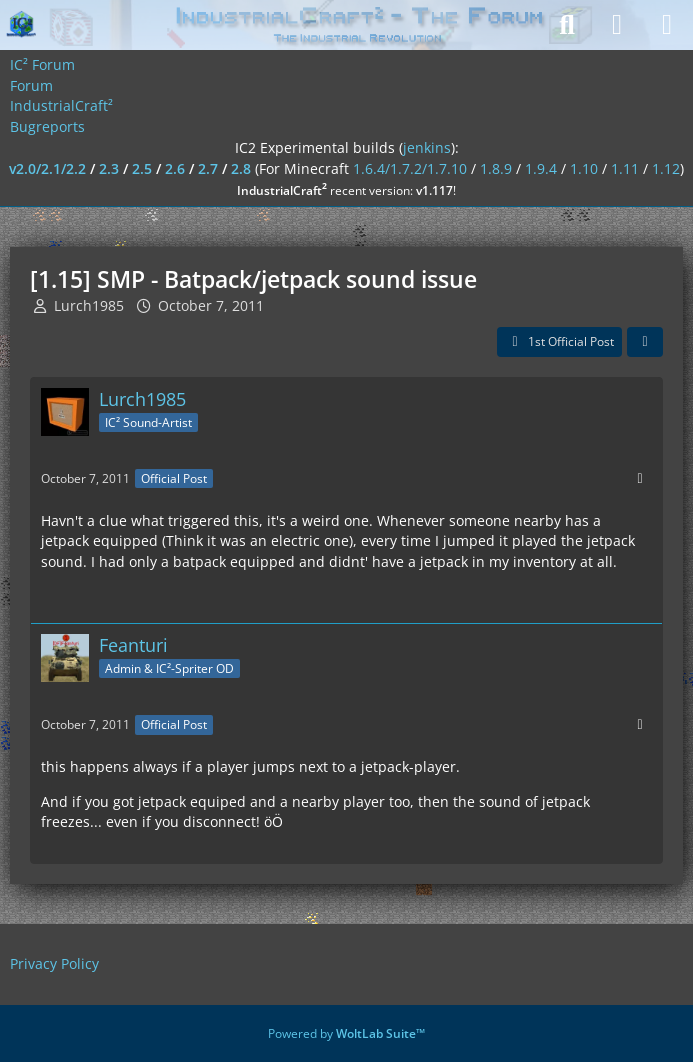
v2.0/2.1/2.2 (47, 168)
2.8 (241, 168)
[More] (640, 478)
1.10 (584, 168)
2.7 (208, 168)
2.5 (142, 168)
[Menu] (667, 25)
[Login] (617, 25)
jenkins (427, 147)
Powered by (346, 1033)
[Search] (567, 25)
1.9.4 (541, 168)
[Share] (645, 342)
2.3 (109, 168)
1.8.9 (496, 168)
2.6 (175, 168)
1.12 (666, 168)
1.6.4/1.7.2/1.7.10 (410, 168)
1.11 (625, 168)
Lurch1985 (89, 305)
